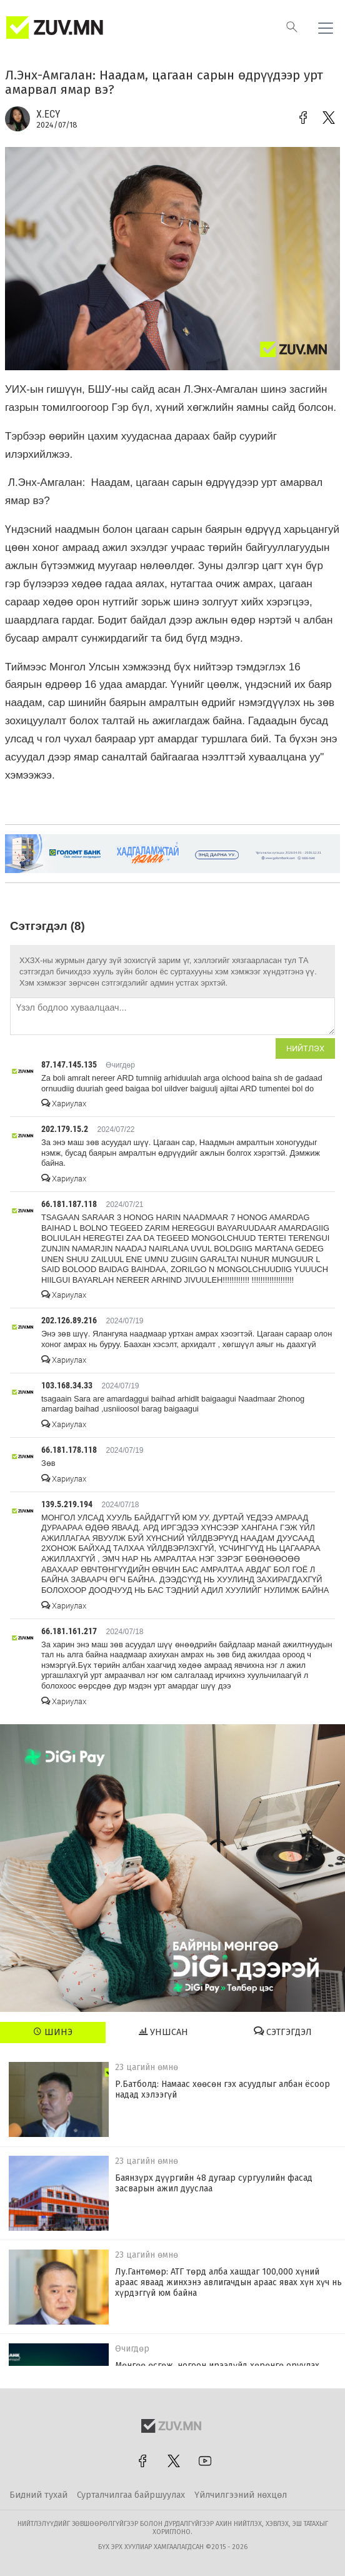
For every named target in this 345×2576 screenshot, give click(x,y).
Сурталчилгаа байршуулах (131, 2495)
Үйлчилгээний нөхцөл (240, 2495)
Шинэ (52, 2032)
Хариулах (63, 1103)
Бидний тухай (38, 2495)
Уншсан (163, 2032)
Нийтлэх (305, 1048)
